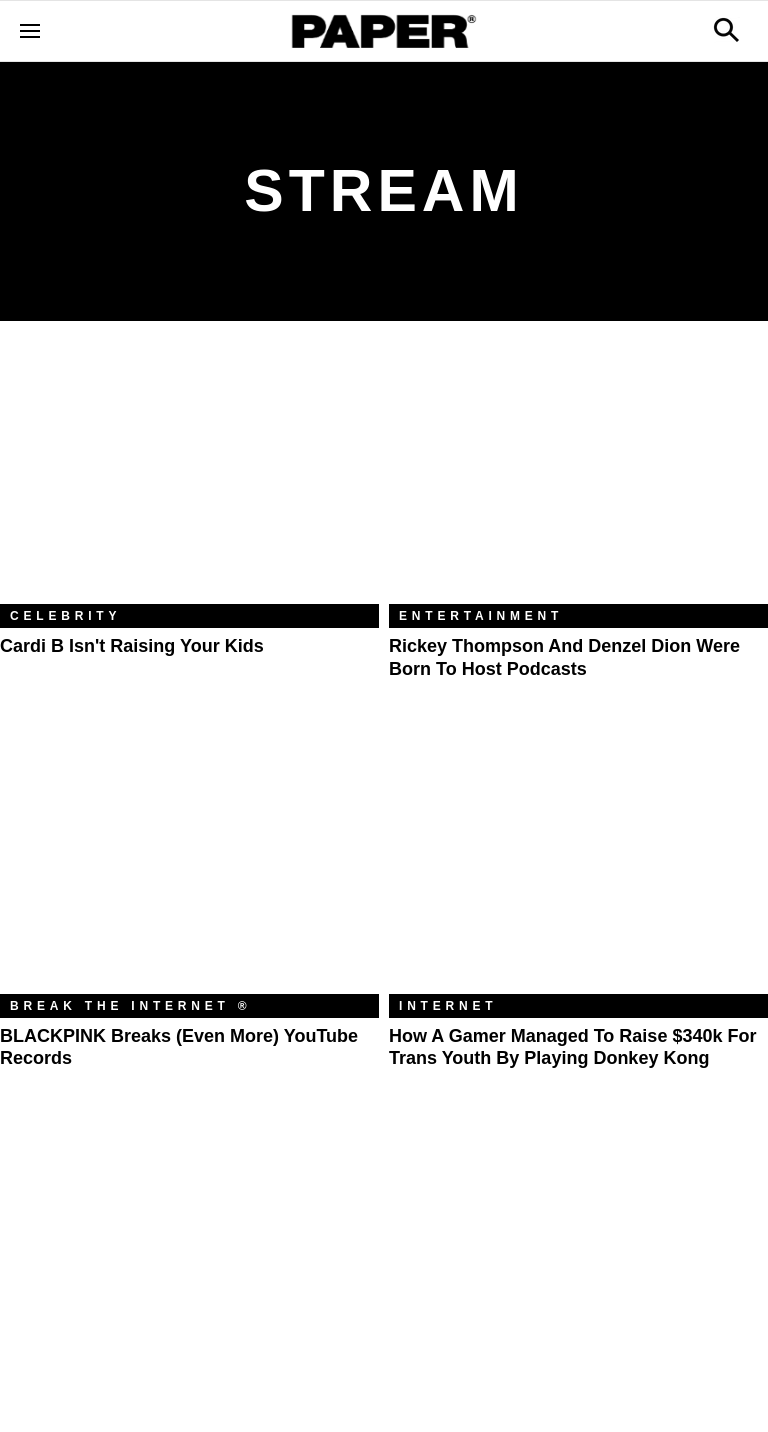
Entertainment (481, 616)
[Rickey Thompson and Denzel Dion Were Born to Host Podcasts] (578, 477)
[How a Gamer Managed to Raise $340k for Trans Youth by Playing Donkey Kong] (578, 867)
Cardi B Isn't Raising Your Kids (132, 646)
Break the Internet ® (131, 1006)
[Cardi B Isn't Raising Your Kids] (189, 477)
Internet (448, 1006)
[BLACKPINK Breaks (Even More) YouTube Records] (189, 867)
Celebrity (65, 616)
